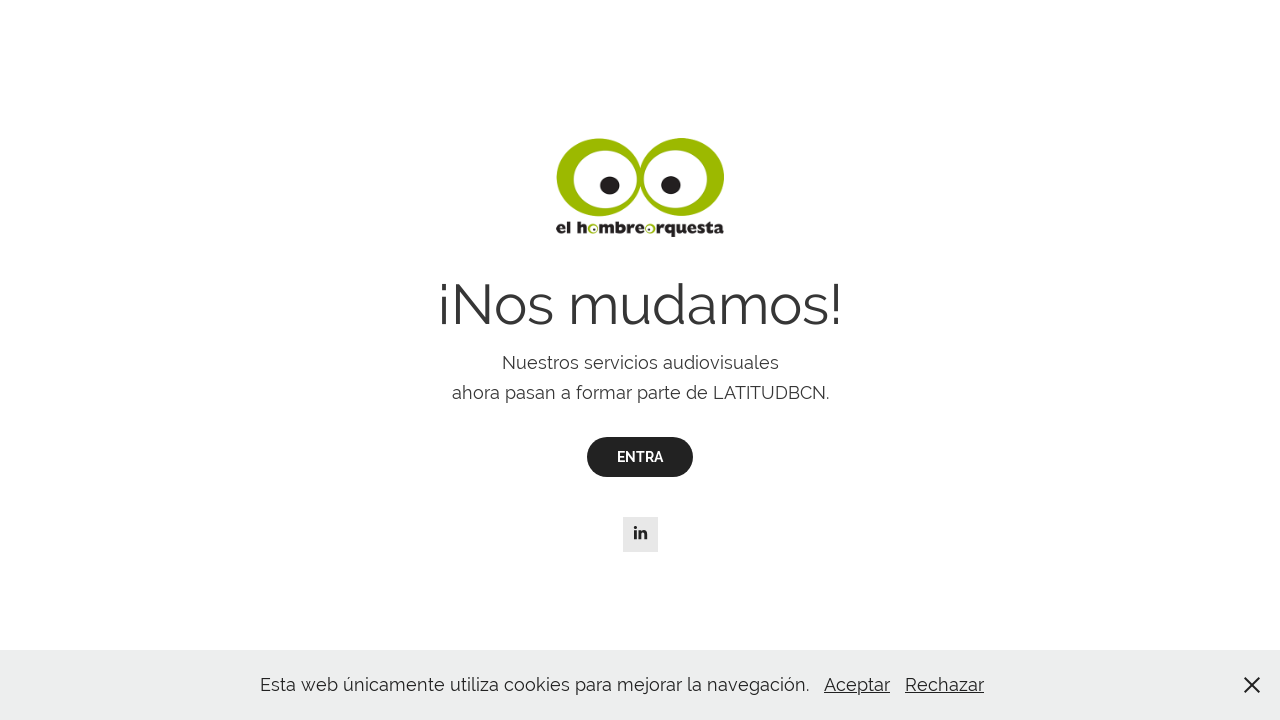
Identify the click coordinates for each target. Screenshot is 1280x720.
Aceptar (857, 684)
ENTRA (640, 457)
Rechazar (944, 684)
